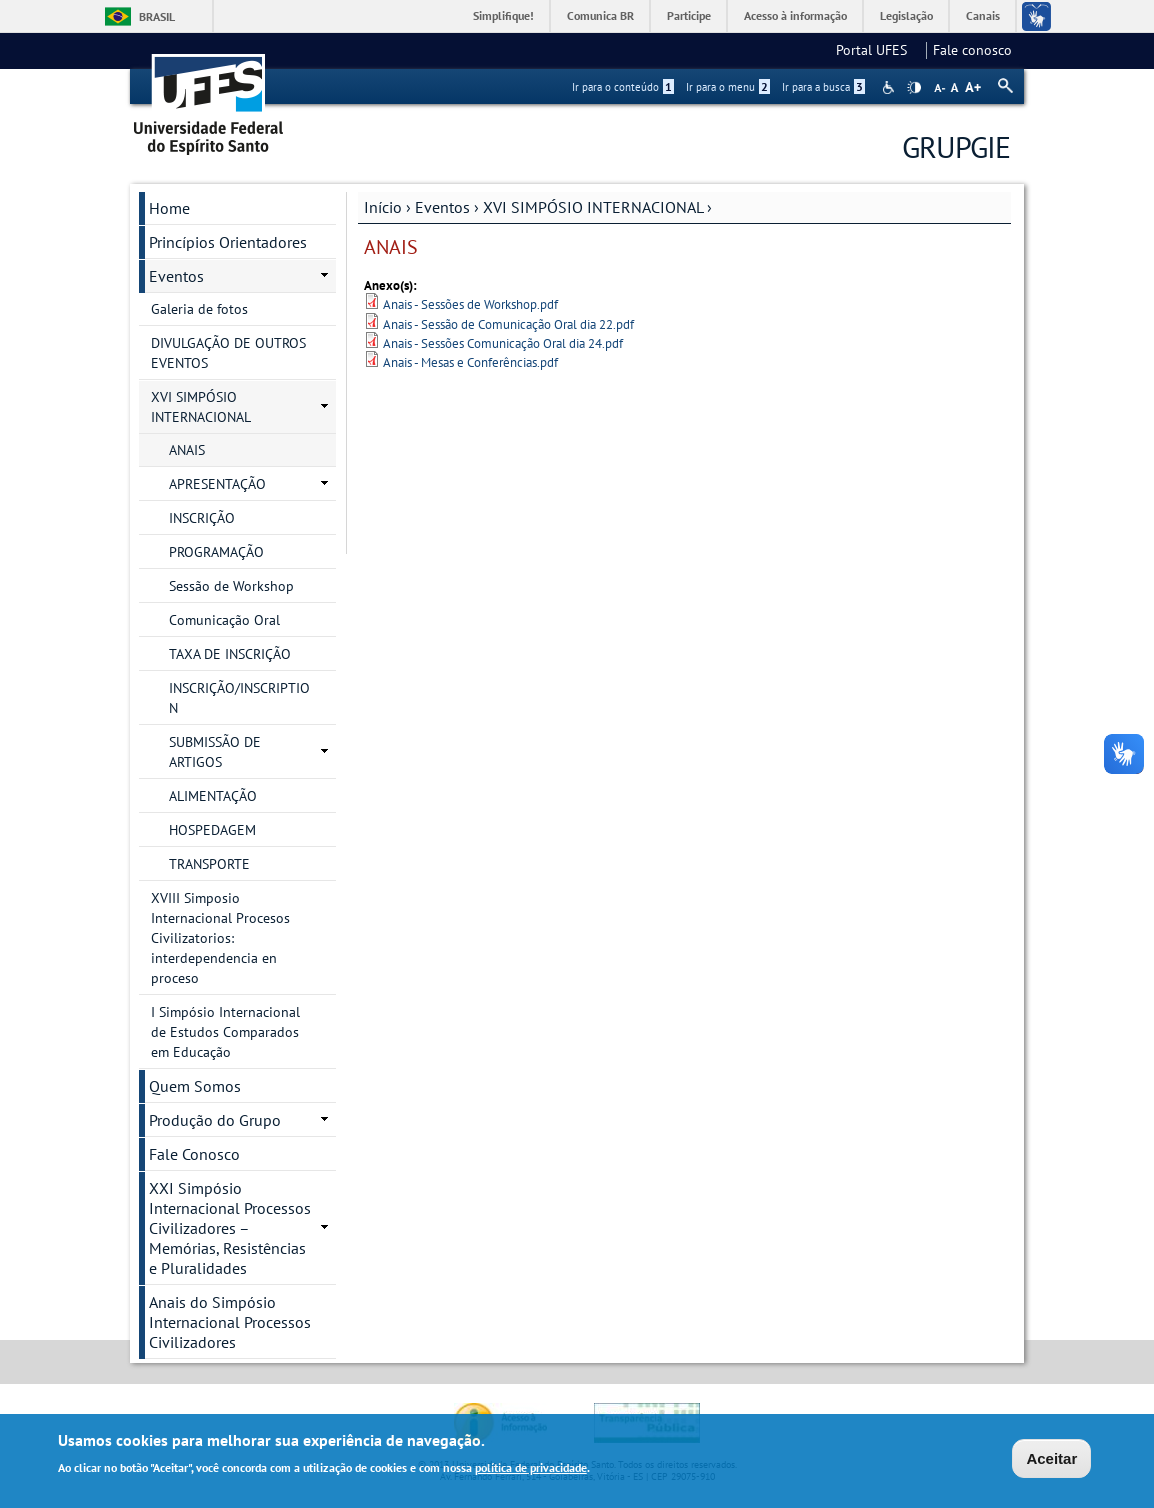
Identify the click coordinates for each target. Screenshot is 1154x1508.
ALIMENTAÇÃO (213, 796)
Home (169, 208)
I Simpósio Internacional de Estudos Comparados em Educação (225, 1032)
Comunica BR (600, 15)
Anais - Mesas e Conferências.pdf (470, 362)
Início (383, 207)
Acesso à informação (795, 15)
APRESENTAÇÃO (217, 484)
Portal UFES (877, 50)
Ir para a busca (823, 87)
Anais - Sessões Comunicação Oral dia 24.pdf (503, 343)
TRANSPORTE (209, 864)
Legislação (906, 15)
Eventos (442, 207)
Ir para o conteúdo (623, 87)
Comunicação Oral (224, 620)
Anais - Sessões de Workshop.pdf (470, 304)
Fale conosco (972, 50)
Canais (983, 15)
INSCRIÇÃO (202, 518)
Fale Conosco (194, 1154)
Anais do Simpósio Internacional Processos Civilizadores (230, 1322)
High (914, 88)
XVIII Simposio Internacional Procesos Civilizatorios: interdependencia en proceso (220, 938)
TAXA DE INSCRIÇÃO (230, 654)
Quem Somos (195, 1086)
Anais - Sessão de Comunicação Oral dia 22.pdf (508, 324)
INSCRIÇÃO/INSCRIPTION (239, 698)
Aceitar (1051, 1460)
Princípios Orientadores (228, 242)
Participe (689, 15)
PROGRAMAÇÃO (216, 552)
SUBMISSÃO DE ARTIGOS (215, 752)
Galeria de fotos (199, 309)
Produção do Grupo (215, 1120)
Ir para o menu (728, 87)
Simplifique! (503, 15)
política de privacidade (531, 1469)
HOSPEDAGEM (212, 830)
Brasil (157, 16)
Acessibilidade (890, 87)
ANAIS (187, 450)
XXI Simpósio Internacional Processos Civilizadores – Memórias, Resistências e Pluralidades (230, 1228)
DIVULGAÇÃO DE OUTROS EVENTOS (228, 353)
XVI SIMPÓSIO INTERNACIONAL (593, 207)
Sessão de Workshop (231, 586)
